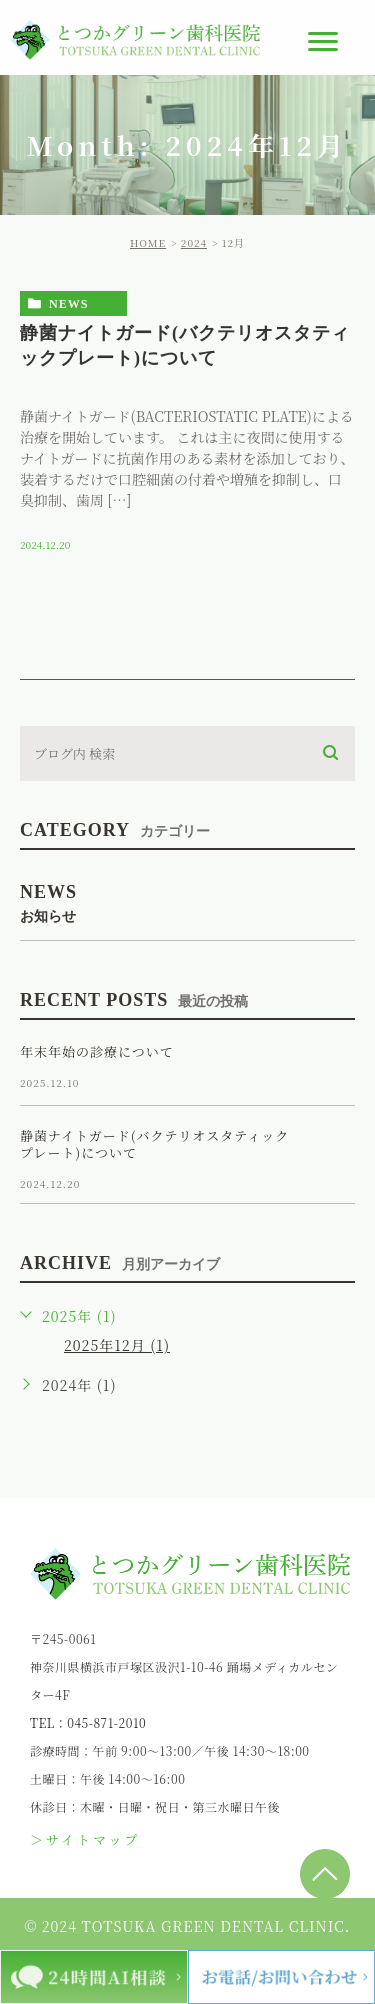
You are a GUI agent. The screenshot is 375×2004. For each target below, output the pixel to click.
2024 (194, 242)
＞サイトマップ (85, 1839)
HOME (148, 242)
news (68, 304)
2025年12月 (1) (117, 1345)
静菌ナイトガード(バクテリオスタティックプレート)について (154, 1144)
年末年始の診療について (97, 1051)
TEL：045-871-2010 (88, 1722)
